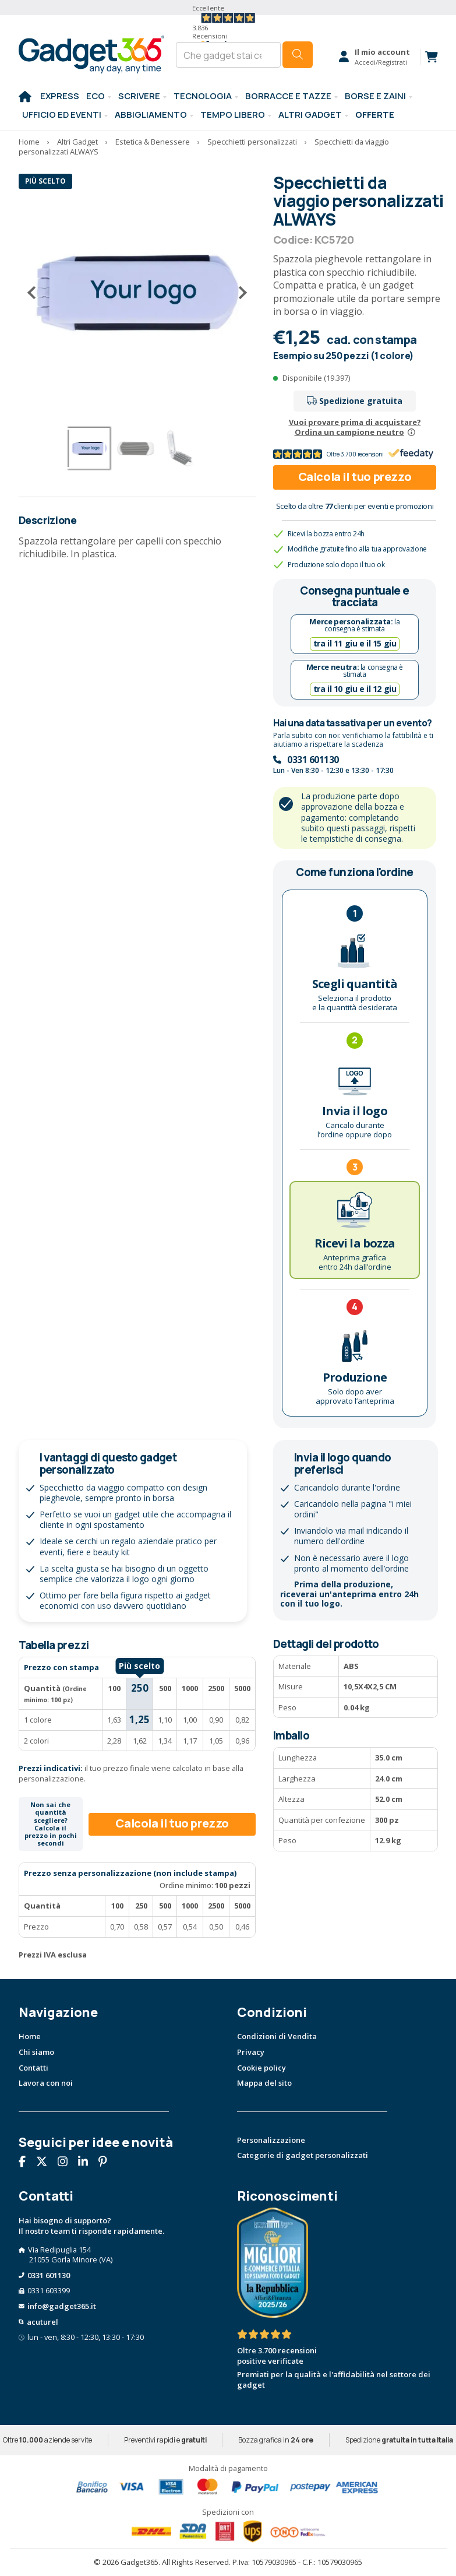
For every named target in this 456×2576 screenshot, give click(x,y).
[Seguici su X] (46, 2162)
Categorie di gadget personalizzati (302, 2155)
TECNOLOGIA (203, 95)
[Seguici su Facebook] (26, 2162)
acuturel (42, 2322)
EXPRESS (59, 95)
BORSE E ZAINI (375, 95)
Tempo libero (232, 114)
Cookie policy (261, 2067)
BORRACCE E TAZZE (288, 95)
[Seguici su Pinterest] (107, 2162)
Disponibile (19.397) (316, 377)
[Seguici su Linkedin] (87, 2162)
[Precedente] (36, 293)
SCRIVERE (139, 95)
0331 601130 (313, 760)
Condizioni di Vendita (277, 2036)
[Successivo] (238, 293)
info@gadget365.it (61, 2306)
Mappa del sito (264, 2083)
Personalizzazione (271, 2140)
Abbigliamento (151, 114)
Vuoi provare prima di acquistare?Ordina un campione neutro (355, 427)
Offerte (374, 114)
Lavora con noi (46, 2083)
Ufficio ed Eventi (61, 114)
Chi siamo (36, 2052)
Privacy (250, 2052)
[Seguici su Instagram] (67, 2162)
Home (30, 2036)
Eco (95, 95)
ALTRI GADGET (310, 114)
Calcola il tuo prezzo (355, 476)
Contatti (33, 2067)
